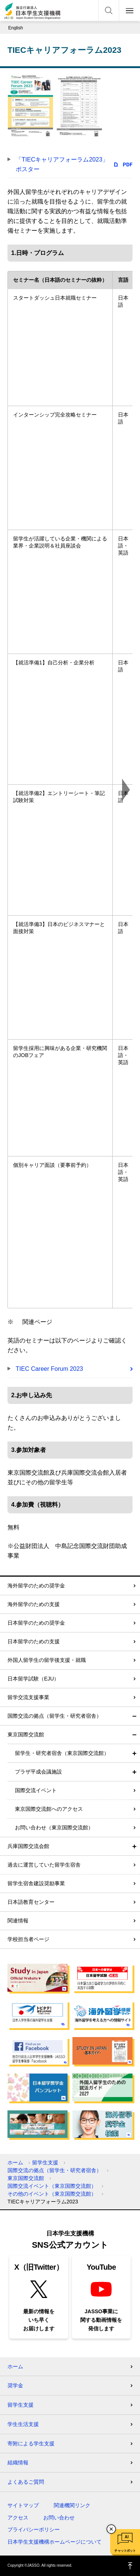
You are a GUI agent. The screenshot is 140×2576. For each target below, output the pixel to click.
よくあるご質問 (25, 2482)
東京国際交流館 (25, 1734)
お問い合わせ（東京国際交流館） (54, 1827)
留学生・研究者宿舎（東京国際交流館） (62, 1753)
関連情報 (17, 1921)
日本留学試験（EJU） (33, 1679)
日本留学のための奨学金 (36, 1623)
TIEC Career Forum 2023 (49, 1369)
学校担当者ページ (28, 1939)
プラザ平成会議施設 (38, 1772)
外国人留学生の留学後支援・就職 (46, 1660)
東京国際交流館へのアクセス (49, 1809)
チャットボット (125, 2551)
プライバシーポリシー (33, 2529)
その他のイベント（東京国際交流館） (51, 2194)
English (15, 28)
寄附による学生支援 (31, 2443)
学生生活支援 (23, 2424)
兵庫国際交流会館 (28, 1846)
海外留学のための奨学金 (36, 1586)
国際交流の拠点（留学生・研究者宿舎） (54, 1716)
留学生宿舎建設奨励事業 (36, 1883)
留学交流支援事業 (28, 1697)
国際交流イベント (36, 1790)
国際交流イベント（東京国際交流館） (51, 2186)
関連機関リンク (72, 2505)
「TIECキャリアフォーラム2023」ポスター (62, 164)
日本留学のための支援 (33, 1641)
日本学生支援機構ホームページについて (54, 2542)
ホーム (15, 2162)
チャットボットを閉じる (111, 2529)
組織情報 (17, 2462)
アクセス (17, 2518)
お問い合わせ (59, 2518)
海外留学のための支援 (33, 1604)
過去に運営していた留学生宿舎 (44, 1865)
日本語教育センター (31, 1902)
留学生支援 (45, 2162)
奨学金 (15, 2385)
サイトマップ (23, 2505)
